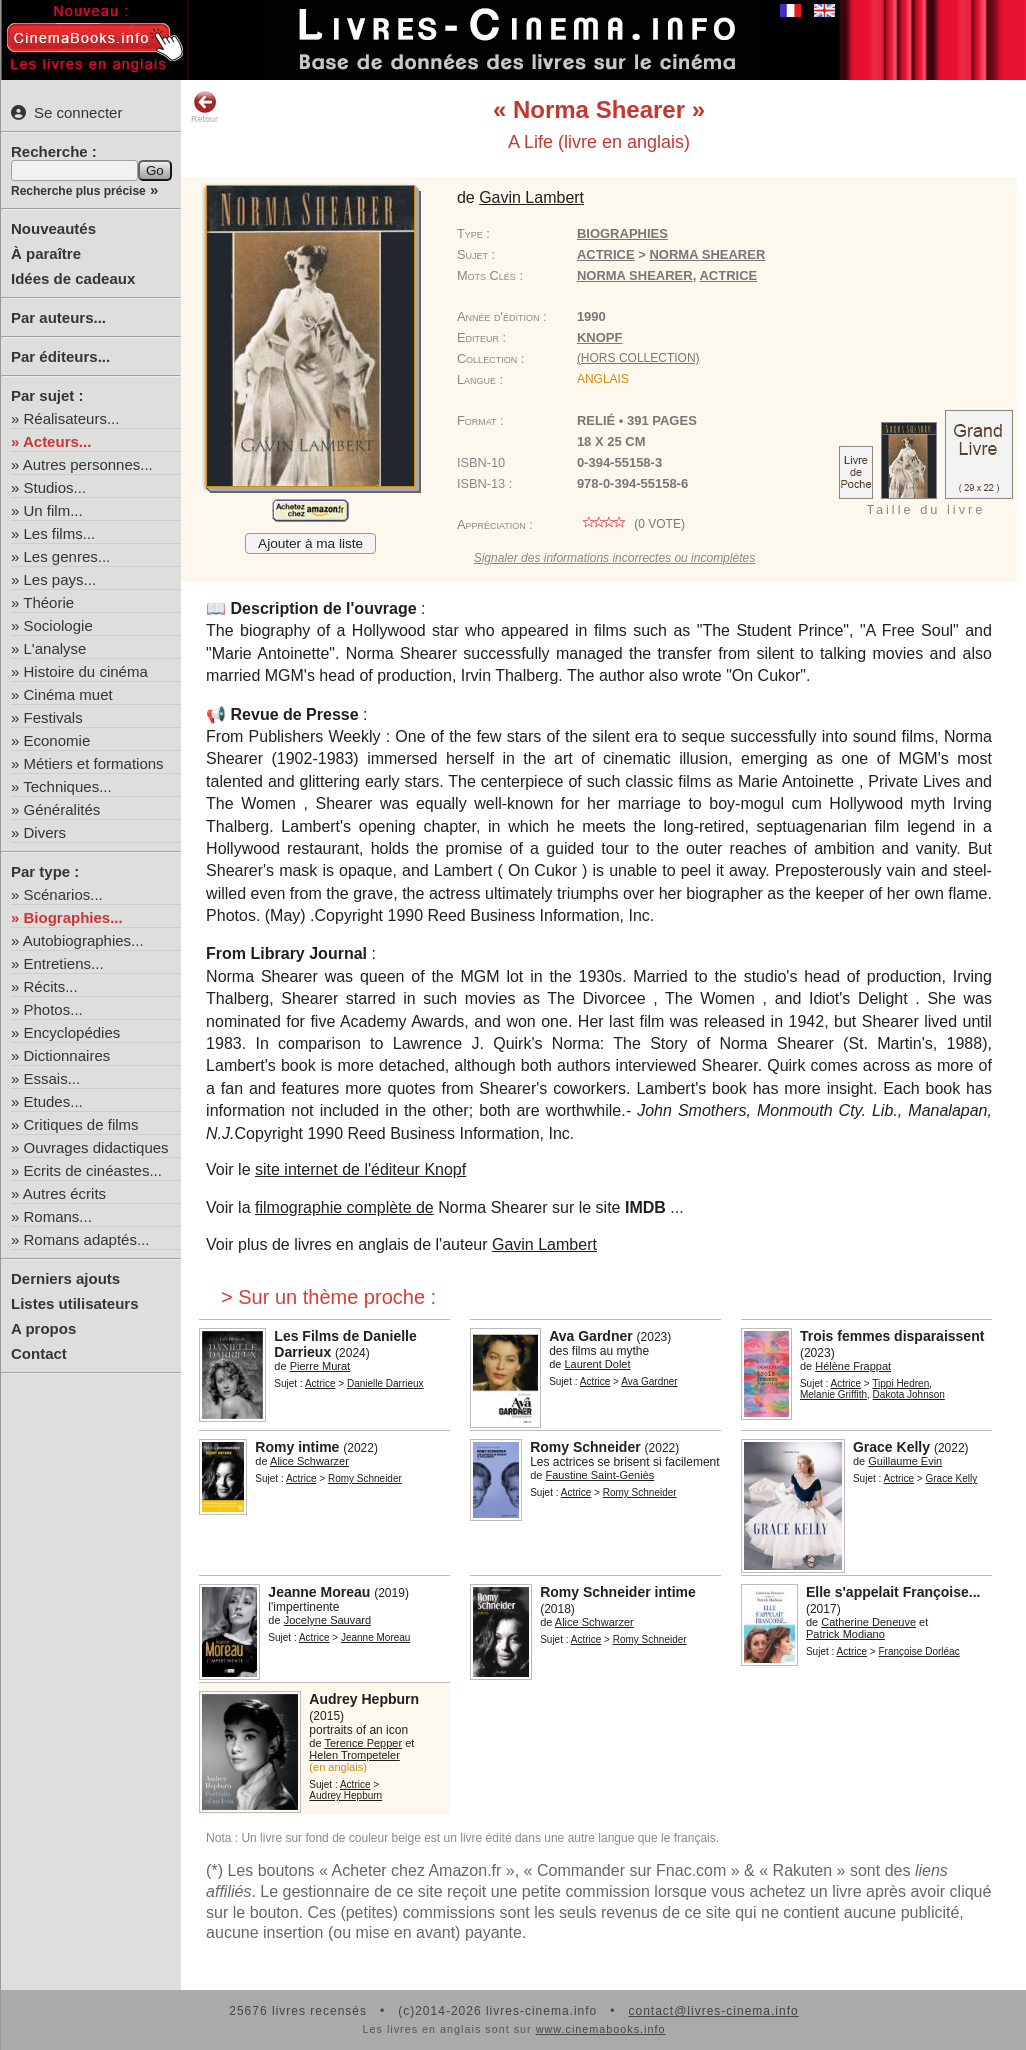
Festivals (53, 717)
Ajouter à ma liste (310, 543)
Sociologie (58, 625)
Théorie (48, 602)
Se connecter (66, 112)
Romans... (58, 1216)
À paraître (46, 253)
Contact (39, 1353)
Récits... (51, 986)
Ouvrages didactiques (96, 1147)
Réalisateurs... (72, 418)
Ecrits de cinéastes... (93, 1170)
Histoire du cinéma (86, 671)
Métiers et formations (94, 763)
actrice (728, 275)
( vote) (631, 524)
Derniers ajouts (65, 1278)
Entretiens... (64, 963)
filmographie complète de (344, 1207)
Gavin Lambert (544, 1244)
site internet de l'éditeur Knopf (360, 1169)
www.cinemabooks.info (601, 2029)
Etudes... (53, 1101)
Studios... (55, 487)
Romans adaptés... (87, 1239)
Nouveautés (53, 228)
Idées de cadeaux (73, 278)
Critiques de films (81, 1124)
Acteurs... (57, 441)
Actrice (606, 254)
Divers (45, 832)
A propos (43, 1328)
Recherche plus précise (78, 191)
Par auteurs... (58, 317)
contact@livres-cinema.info (713, 2011)
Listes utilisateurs (75, 1303)
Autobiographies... (83, 940)
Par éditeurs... (60, 356)
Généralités (62, 809)
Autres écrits (64, 1193)
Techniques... (67, 786)
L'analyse (55, 648)
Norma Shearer (635, 275)
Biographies (622, 233)
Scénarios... (63, 894)
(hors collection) (638, 358)
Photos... (53, 1009)
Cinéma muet (68, 694)
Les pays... (60, 579)
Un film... (53, 510)
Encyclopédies (72, 1032)
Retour (204, 107)
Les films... (60, 533)
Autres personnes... (88, 464)
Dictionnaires (67, 1055)
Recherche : (54, 151)
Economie (57, 740)
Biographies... (73, 917)
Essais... (52, 1078)
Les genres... (67, 556)
